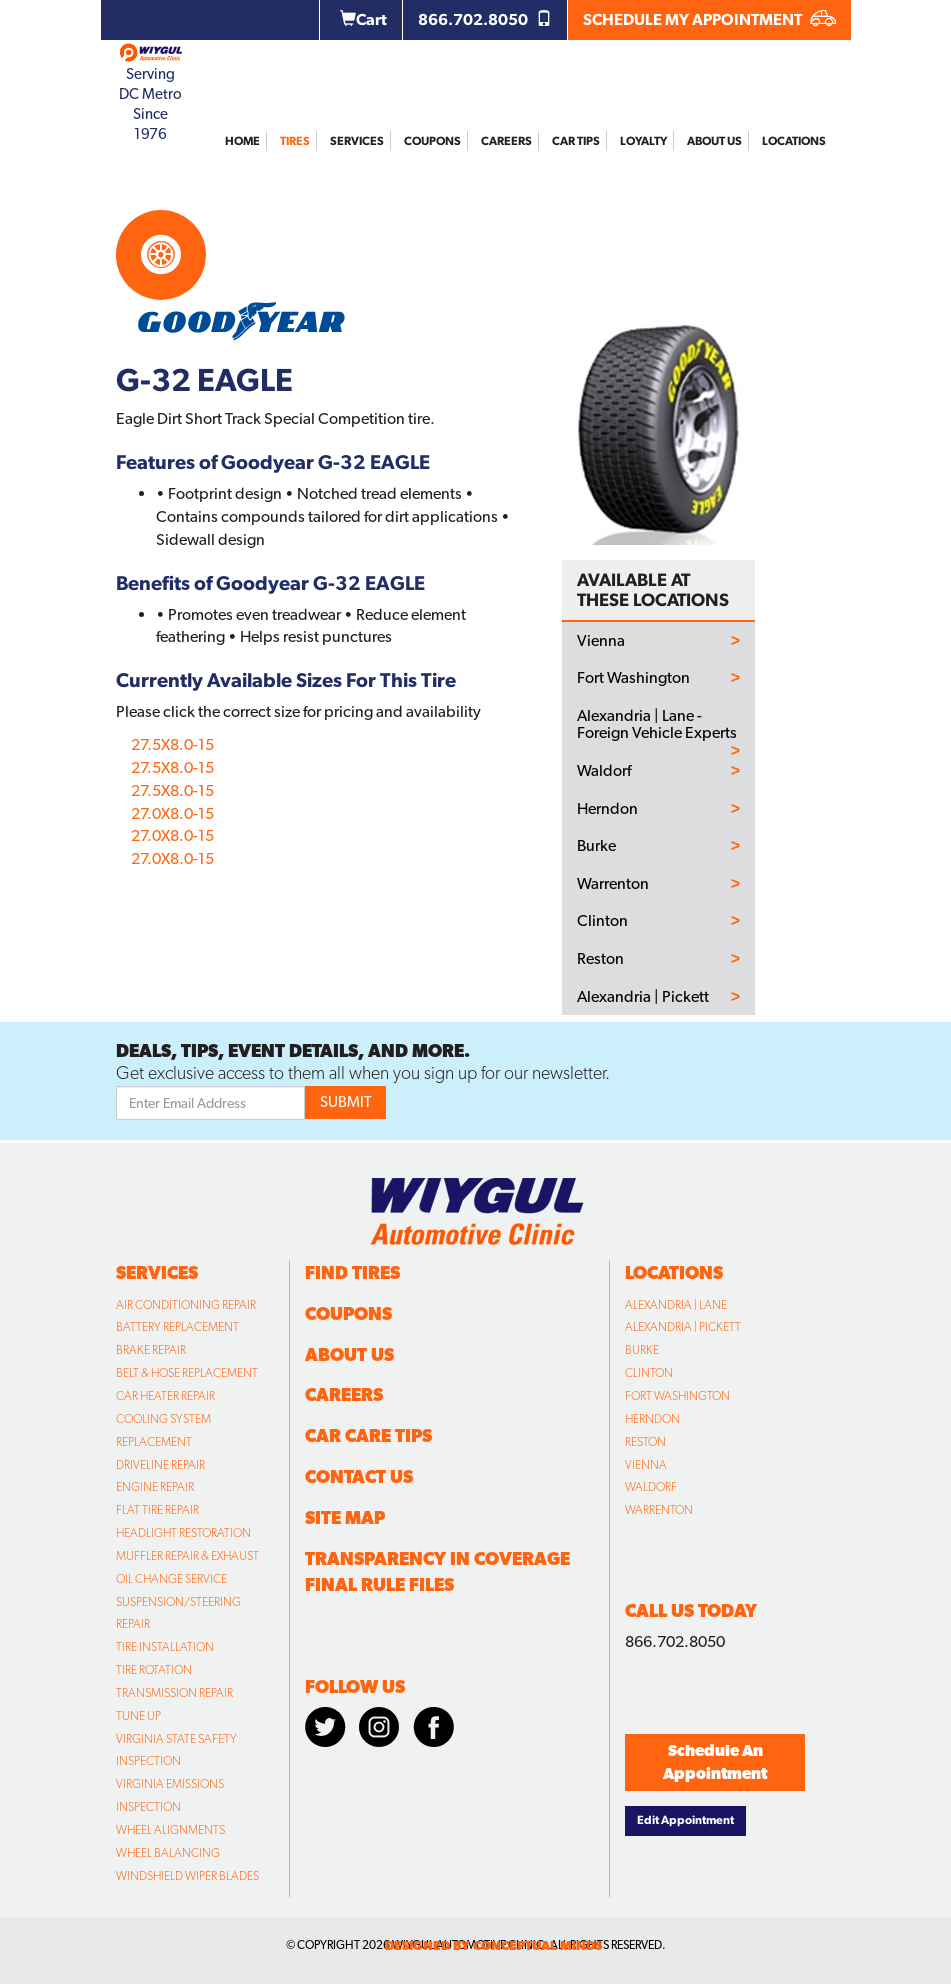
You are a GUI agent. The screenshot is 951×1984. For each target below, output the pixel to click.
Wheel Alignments (170, 1830)
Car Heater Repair (165, 1396)
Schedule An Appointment (715, 1762)
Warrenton (613, 884)
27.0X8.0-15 (172, 813)
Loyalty (643, 141)
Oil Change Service (171, 1579)
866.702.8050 (485, 19)
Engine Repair (155, 1487)
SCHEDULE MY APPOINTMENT (709, 19)
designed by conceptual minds (493, 1945)
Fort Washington (633, 678)
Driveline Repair (160, 1465)
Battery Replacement (177, 1327)
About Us (714, 141)
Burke (596, 846)
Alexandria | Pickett (643, 997)
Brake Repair (151, 1350)
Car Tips (576, 141)
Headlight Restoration (183, 1533)
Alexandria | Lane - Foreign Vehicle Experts (657, 724)
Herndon (607, 809)
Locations (794, 141)
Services (357, 141)
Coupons (432, 141)
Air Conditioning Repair (186, 1305)
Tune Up (138, 1716)
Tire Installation (165, 1647)
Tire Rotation (154, 1670)
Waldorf (604, 771)
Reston (600, 959)
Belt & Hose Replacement (187, 1373)
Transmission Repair (174, 1693)
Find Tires (352, 1272)
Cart (363, 19)
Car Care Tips (368, 1435)
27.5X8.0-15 (172, 744)
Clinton (602, 921)
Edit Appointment (685, 1820)
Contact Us (359, 1476)
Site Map (345, 1517)
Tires (295, 141)
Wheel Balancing (168, 1853)
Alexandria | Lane (676, 1305)
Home (242, 141)
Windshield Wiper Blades (187, 1876)
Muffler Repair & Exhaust (187, 1556)
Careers (506, 141)
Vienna (601, 641)
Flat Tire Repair (157, 1510)
